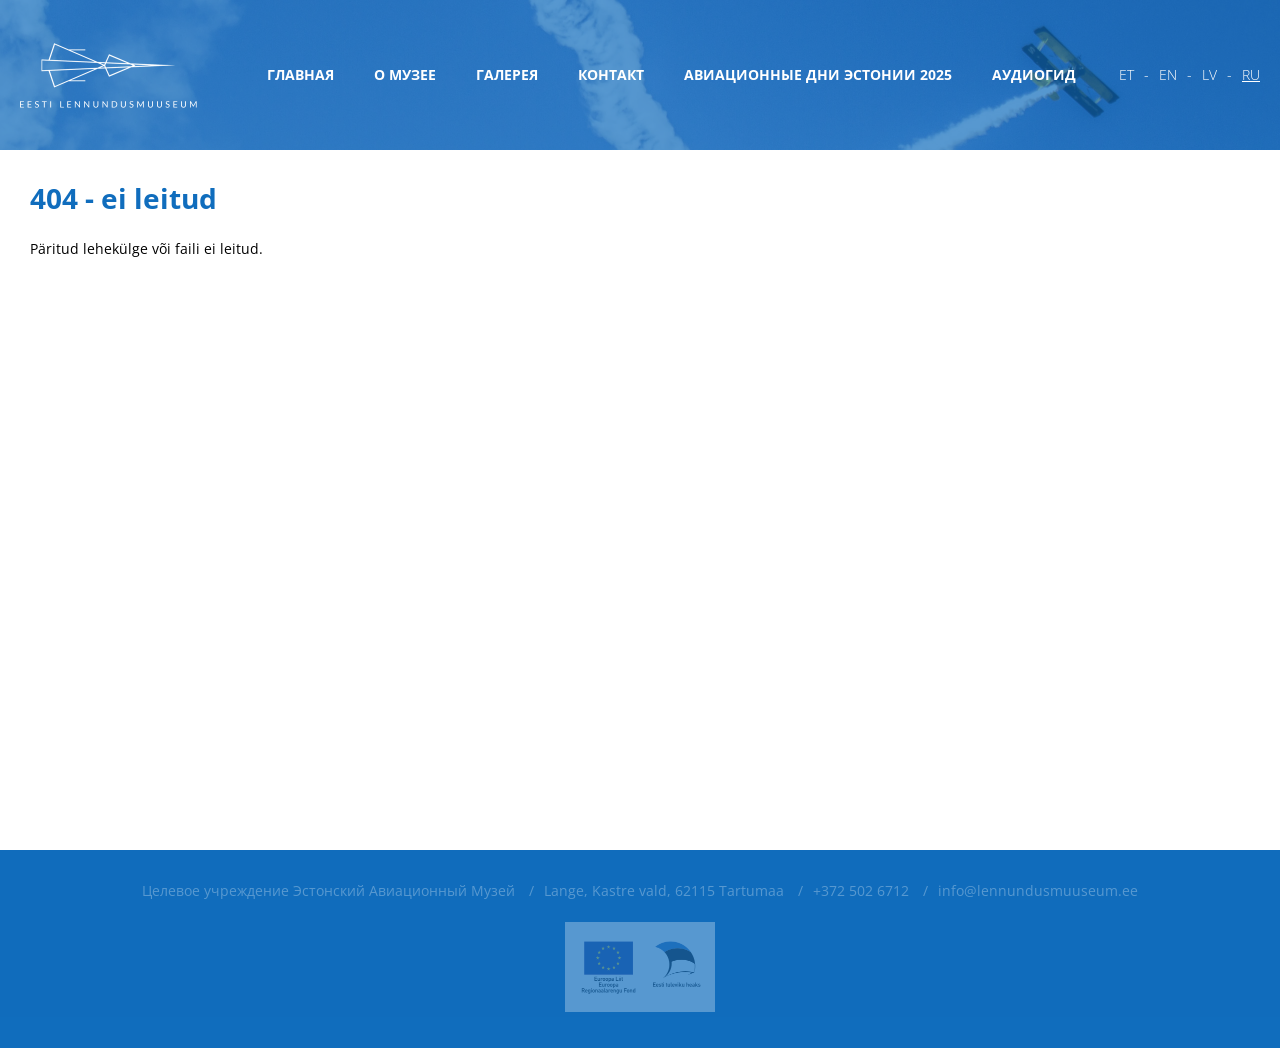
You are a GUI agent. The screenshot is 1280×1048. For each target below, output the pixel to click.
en (1168, 74)
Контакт (611, 74)
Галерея (507, 74)
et (1126, 74)
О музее (405, 74)
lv (1209, 74)
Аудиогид (1034, 74)
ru (1251, 74)
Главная (300, 74)
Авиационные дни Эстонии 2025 (818, 74)
